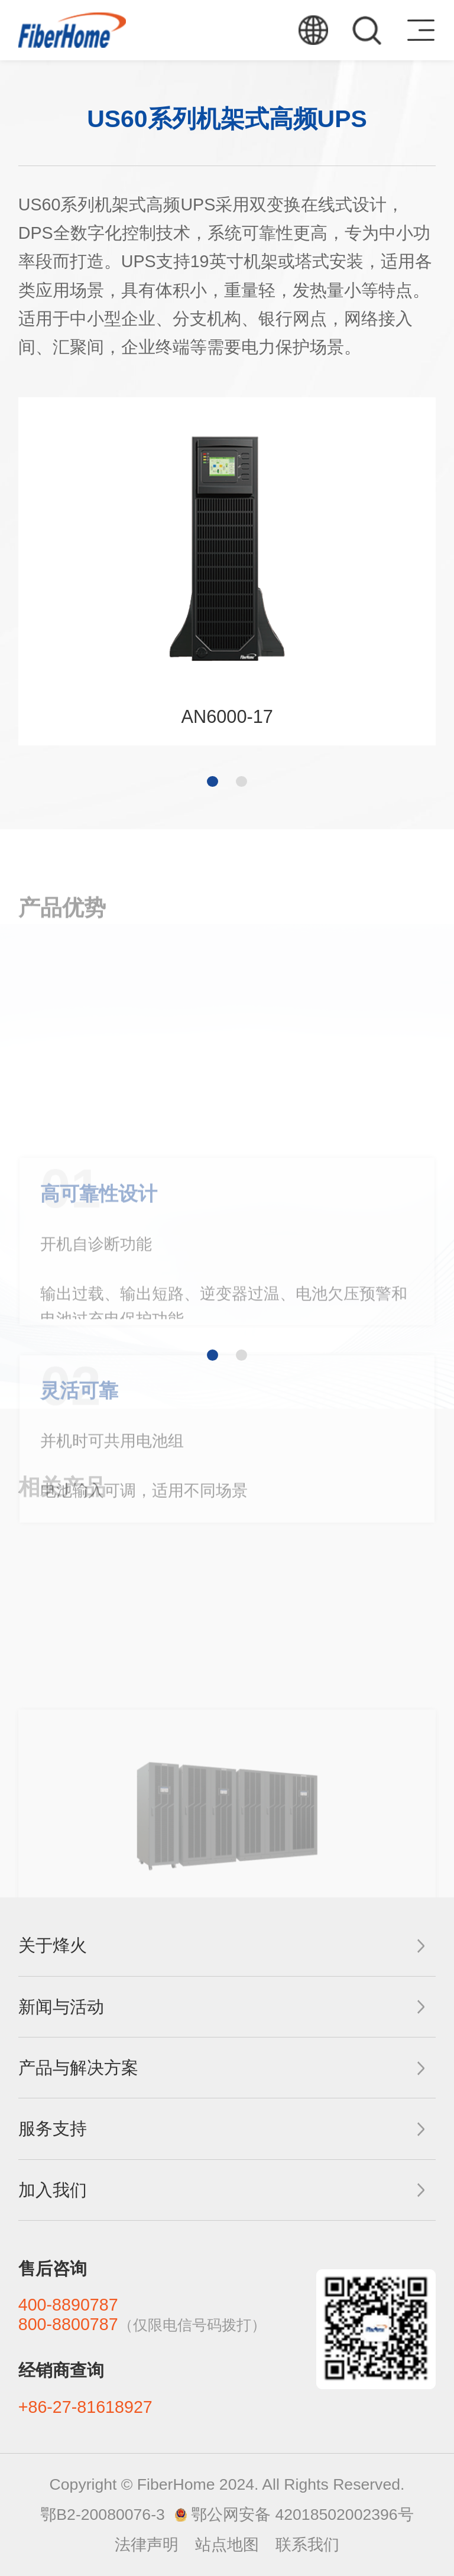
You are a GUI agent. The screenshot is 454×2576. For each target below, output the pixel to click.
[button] (212, 781)
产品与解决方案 (78, 2067)
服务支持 (52, 2128)
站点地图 (227, 2545)
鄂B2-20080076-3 (102, 2514)
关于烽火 (52, 1945)
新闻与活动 (61, 2006)
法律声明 (147, 2545)
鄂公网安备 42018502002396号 (302, 2514)
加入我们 (52, 2190)
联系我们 (307, 2545)
